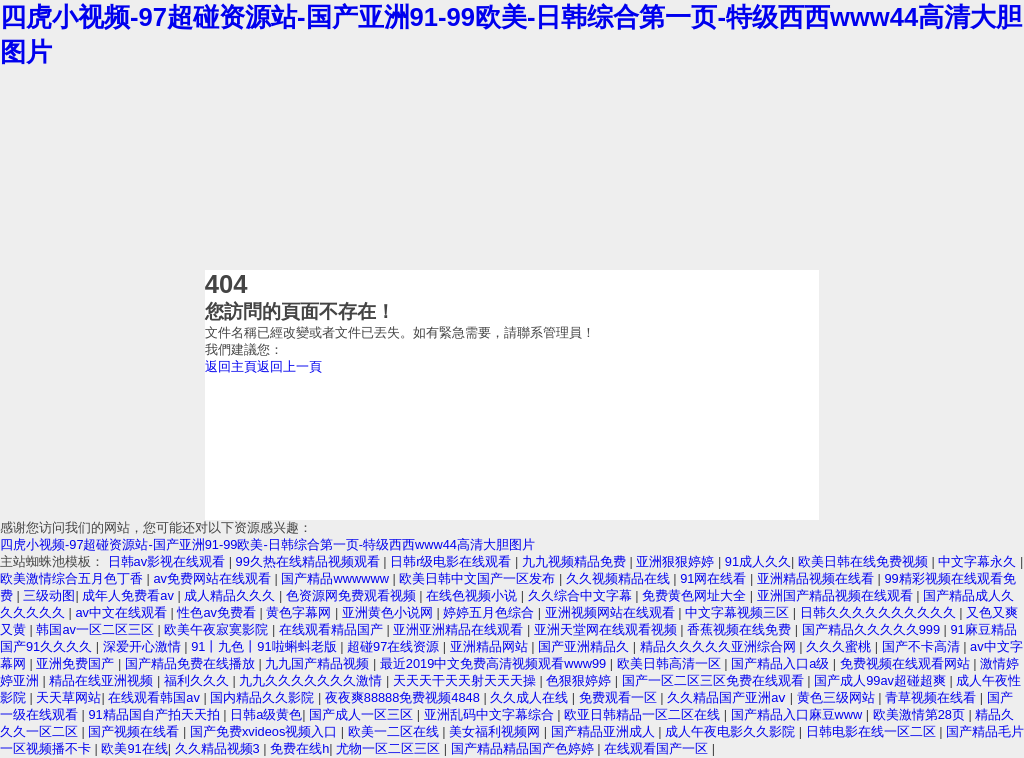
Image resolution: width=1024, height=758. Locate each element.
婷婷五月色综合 (490, 612)
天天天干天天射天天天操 (466, 680)
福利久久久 (198, 680)
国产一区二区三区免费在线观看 (715, 680)
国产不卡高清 (923, 646)
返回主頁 (231, 366)
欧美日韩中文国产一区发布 (479, 578)
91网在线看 (715, 578)
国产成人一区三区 (363, 714)
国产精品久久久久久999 (873, 629)
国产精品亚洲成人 (605, 731)
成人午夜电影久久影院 (732, 731)
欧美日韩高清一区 (671, 663)
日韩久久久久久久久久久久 (880, 612)
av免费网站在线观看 (213, 578)
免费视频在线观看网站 (907, 663)
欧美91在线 (134, 748)
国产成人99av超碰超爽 (881, 680)
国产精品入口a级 (782, 663)
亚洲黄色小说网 (389, 612)
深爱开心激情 (144, 646)
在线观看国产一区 (658, 748)
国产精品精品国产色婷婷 (524, 748)
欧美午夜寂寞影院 (218, 629)
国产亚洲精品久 (585, 646)
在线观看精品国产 (333, 629)
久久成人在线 (531, 697)
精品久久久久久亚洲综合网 (720, 646)
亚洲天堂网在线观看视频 (607, 629)
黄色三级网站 (838, 697)
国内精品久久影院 (264, 697)
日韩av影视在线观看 (168, 561)
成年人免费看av (129, 595)
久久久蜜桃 (840, 646)
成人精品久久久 (231, 595)
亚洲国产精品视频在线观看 (837, 595)
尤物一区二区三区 (390, 748)
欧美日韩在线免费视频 (865, 561)
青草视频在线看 (932, 697)
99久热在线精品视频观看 (310, 561)
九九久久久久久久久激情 (312, 680)
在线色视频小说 (473, 595)
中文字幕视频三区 (739, 612)
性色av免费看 (218, 612)
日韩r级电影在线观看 (452, 561)
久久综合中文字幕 (582, 595)
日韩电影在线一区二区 (873, 731)
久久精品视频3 (219, 748)
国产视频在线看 (135, 731)
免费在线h (299, 748)
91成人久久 (758, 561)
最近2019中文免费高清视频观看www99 (495, 663)
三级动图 (49, 595)
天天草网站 (68, 697)
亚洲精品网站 (491, 646)
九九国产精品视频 (319, 663)
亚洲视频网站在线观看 (612, 612)
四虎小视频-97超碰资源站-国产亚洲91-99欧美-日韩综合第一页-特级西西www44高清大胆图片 (267, 544)
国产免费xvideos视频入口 (265, 731)
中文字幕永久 (979, 561)
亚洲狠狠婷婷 (677, 561)
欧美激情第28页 (921, 714)
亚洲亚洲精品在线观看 (460, 629)
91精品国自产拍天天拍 (155, 714)
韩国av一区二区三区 (96, 629)
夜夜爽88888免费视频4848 (404, 697)
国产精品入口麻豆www (798, 714)
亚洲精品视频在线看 (817, 578)
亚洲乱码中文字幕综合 (491, 714)
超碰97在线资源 (395, 646)
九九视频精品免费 (576, 561)
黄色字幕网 (300, 612)
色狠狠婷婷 (580, 680)
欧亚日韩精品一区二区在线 (644, 714)
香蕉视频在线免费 (741, 629)
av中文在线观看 (122, 612)
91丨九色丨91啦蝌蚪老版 (265, 646)
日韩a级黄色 (266, 714)
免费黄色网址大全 (696, 595)
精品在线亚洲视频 (103, 680)
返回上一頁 (289, 366)
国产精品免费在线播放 (192, 663)
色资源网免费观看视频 (353, 595)
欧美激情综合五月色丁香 (73, 578)
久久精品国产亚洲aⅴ (728, 697)
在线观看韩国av (155, 697)
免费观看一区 (620, 697)
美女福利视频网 (496, 731)
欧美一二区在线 (395, 731)
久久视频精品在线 (620, 578)
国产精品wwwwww (336, 578)
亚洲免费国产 (77, 663)
